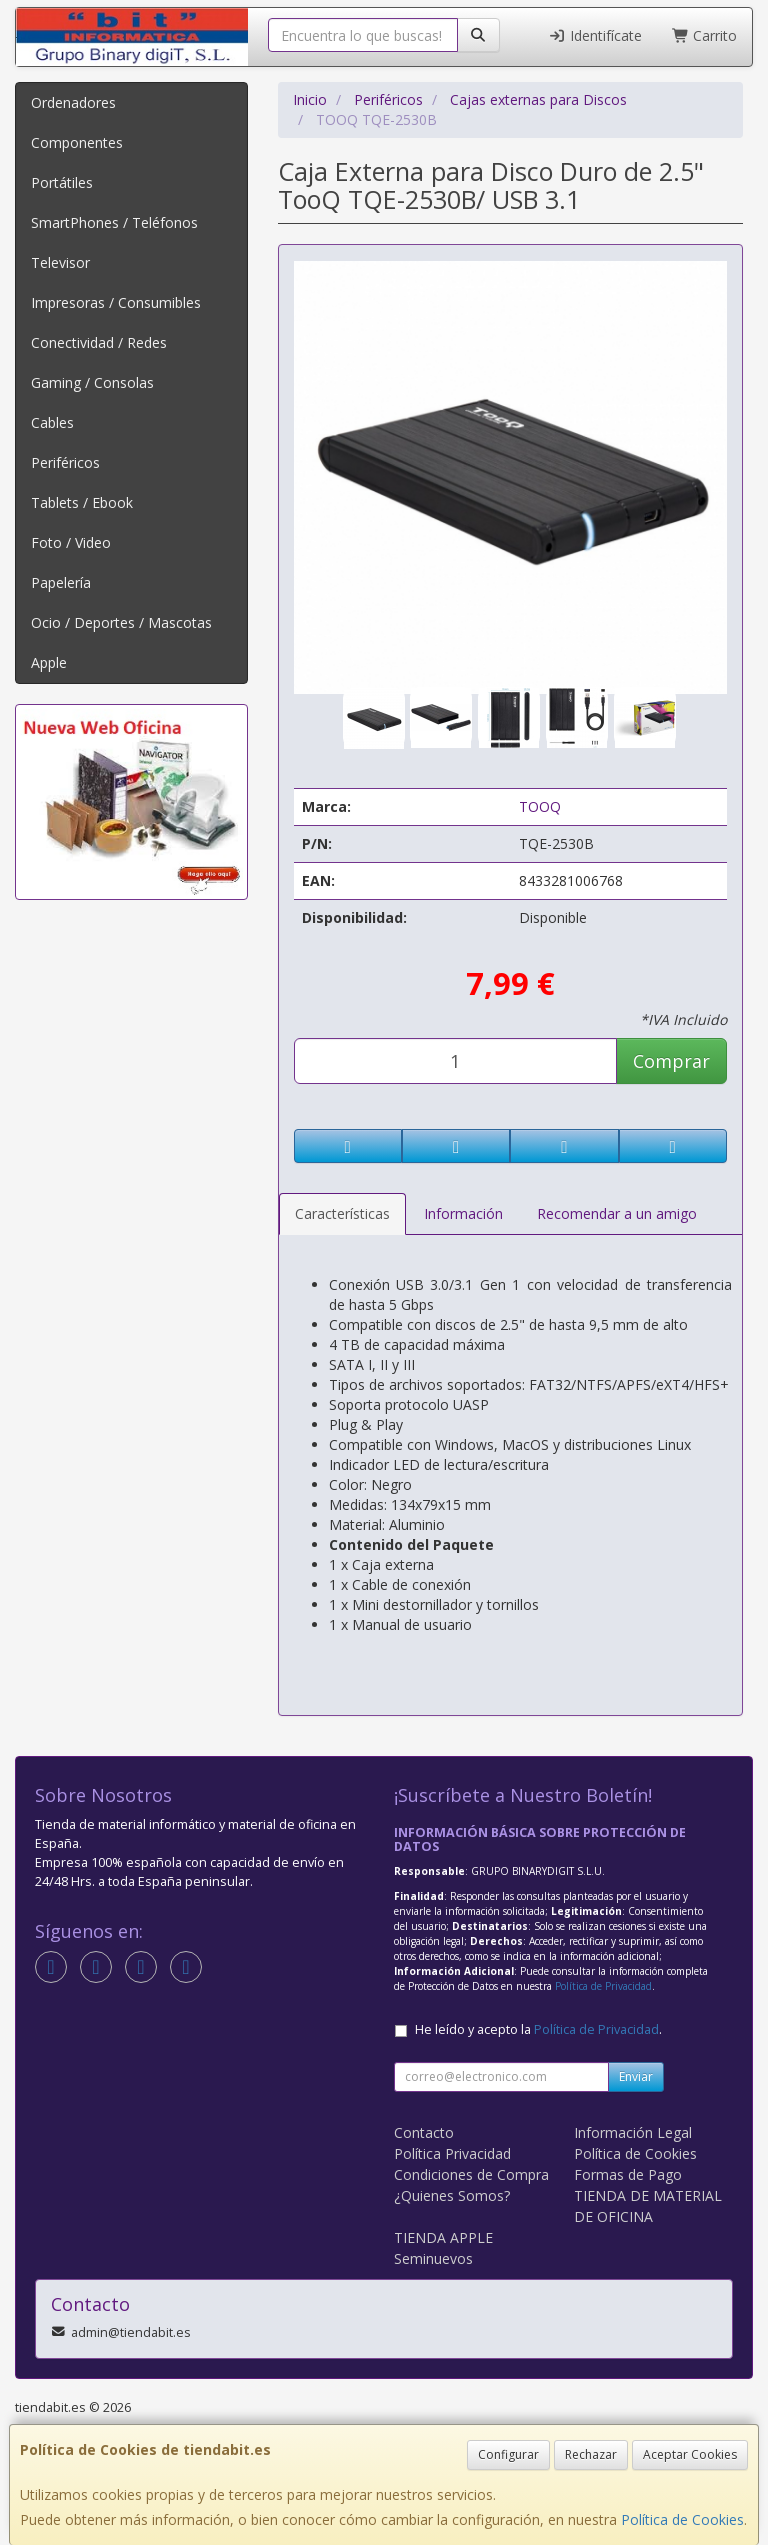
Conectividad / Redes (99, 342)
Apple (49, 662)
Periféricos (65, 462)
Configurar (508, 2454)
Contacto (424, 2132)
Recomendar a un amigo (617, 1213)
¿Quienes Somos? (452, 2195)
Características (342, 1213)
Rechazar (591, 2454)
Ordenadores (73, 102)
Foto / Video (71, 542)
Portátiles (62, 182)
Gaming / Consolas (92, 382)
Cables (52, 422)
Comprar (671, 1061)
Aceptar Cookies (690, 2454)
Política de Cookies (682, 2519)
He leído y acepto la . (538, 2029)
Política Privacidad (452, 2153)
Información (463, 1213)
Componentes (77, 142)
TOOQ (540, 806)
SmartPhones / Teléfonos (114, 222)
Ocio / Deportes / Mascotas (121, 622)
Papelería (61, 582)
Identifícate (595, 35)
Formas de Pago (628, 2174)
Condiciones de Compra (471, 2174)
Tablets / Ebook (82, 502)
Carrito (705, 35)
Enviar (636, 2076)
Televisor (60, 262)
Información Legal (633, 2132)
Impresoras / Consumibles (116, 302)
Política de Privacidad (603, 1986)
